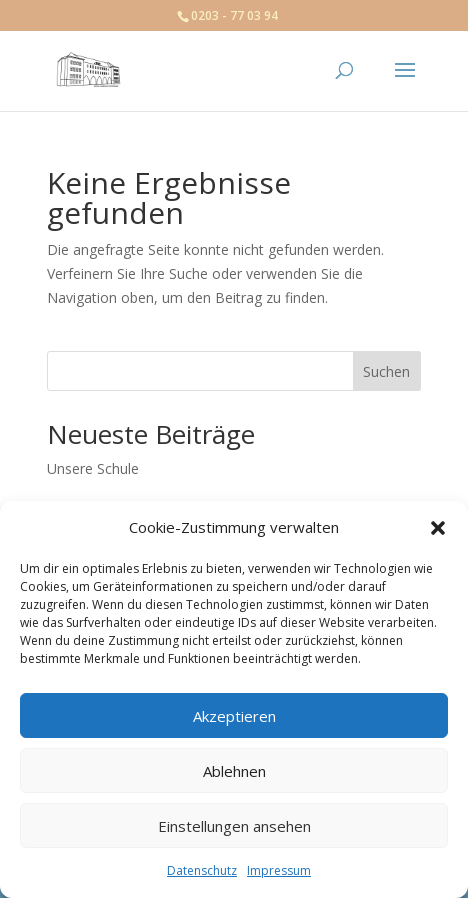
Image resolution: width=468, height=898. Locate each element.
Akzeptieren (234, 716)
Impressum (279, 870)
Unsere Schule (93, 468)
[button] (438, 528)
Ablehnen (234, 771)
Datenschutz (202, 870)
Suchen (386, 371)
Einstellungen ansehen (234, 826)
